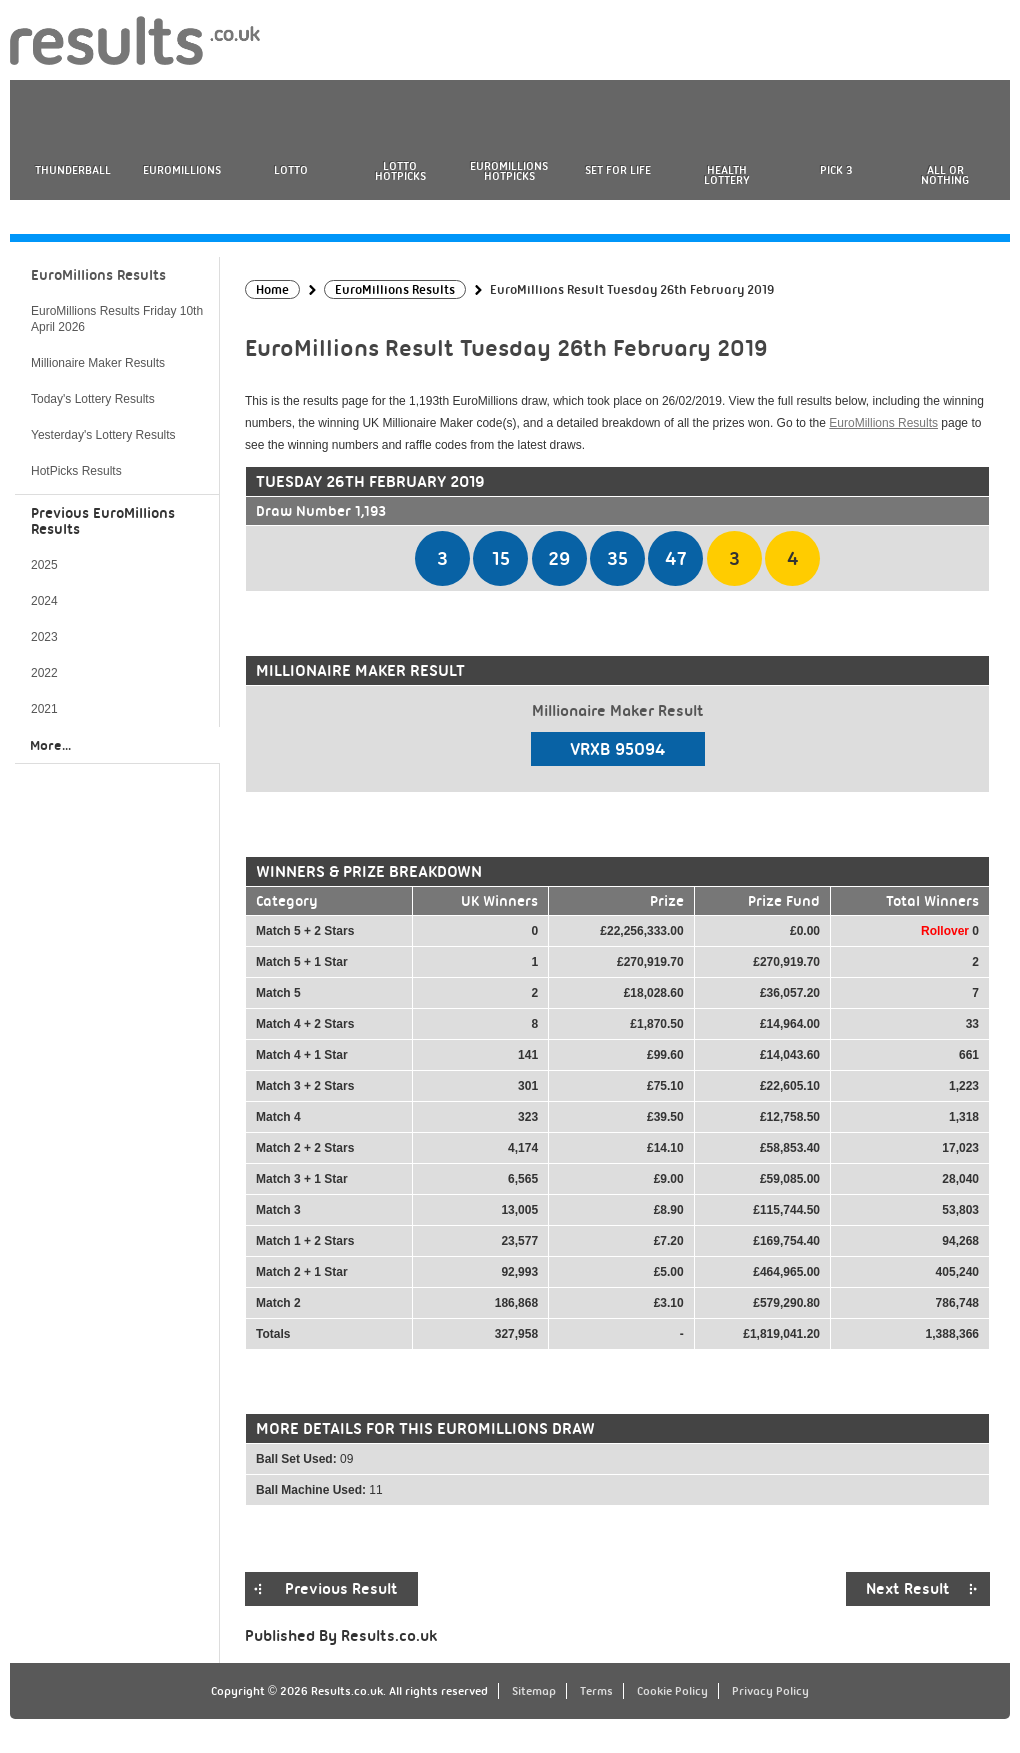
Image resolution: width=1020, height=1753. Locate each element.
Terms (596, 1691)
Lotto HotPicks (400, 171)
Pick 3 (836, 170)
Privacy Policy (770, 1691)
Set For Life (618, 170)
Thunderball (73, 170)
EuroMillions (182, 170)
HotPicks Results (76, 471)
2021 (44, 709)
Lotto (291, 170)
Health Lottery (727, 175)
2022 (44, 673)
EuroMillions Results (883, 423)
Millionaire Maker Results (98, 363)
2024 (44, 601)
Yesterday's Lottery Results (103, 435)
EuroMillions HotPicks (509, 171)
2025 (44, 565)
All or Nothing (945, 175)
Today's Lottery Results (93, 399)
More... (50, 745)
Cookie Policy (672, 1691)
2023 (44, 637)
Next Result (908, 1589)
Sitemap (534, 1691)
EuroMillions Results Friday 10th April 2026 (117, 319)
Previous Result (341, 1589)
